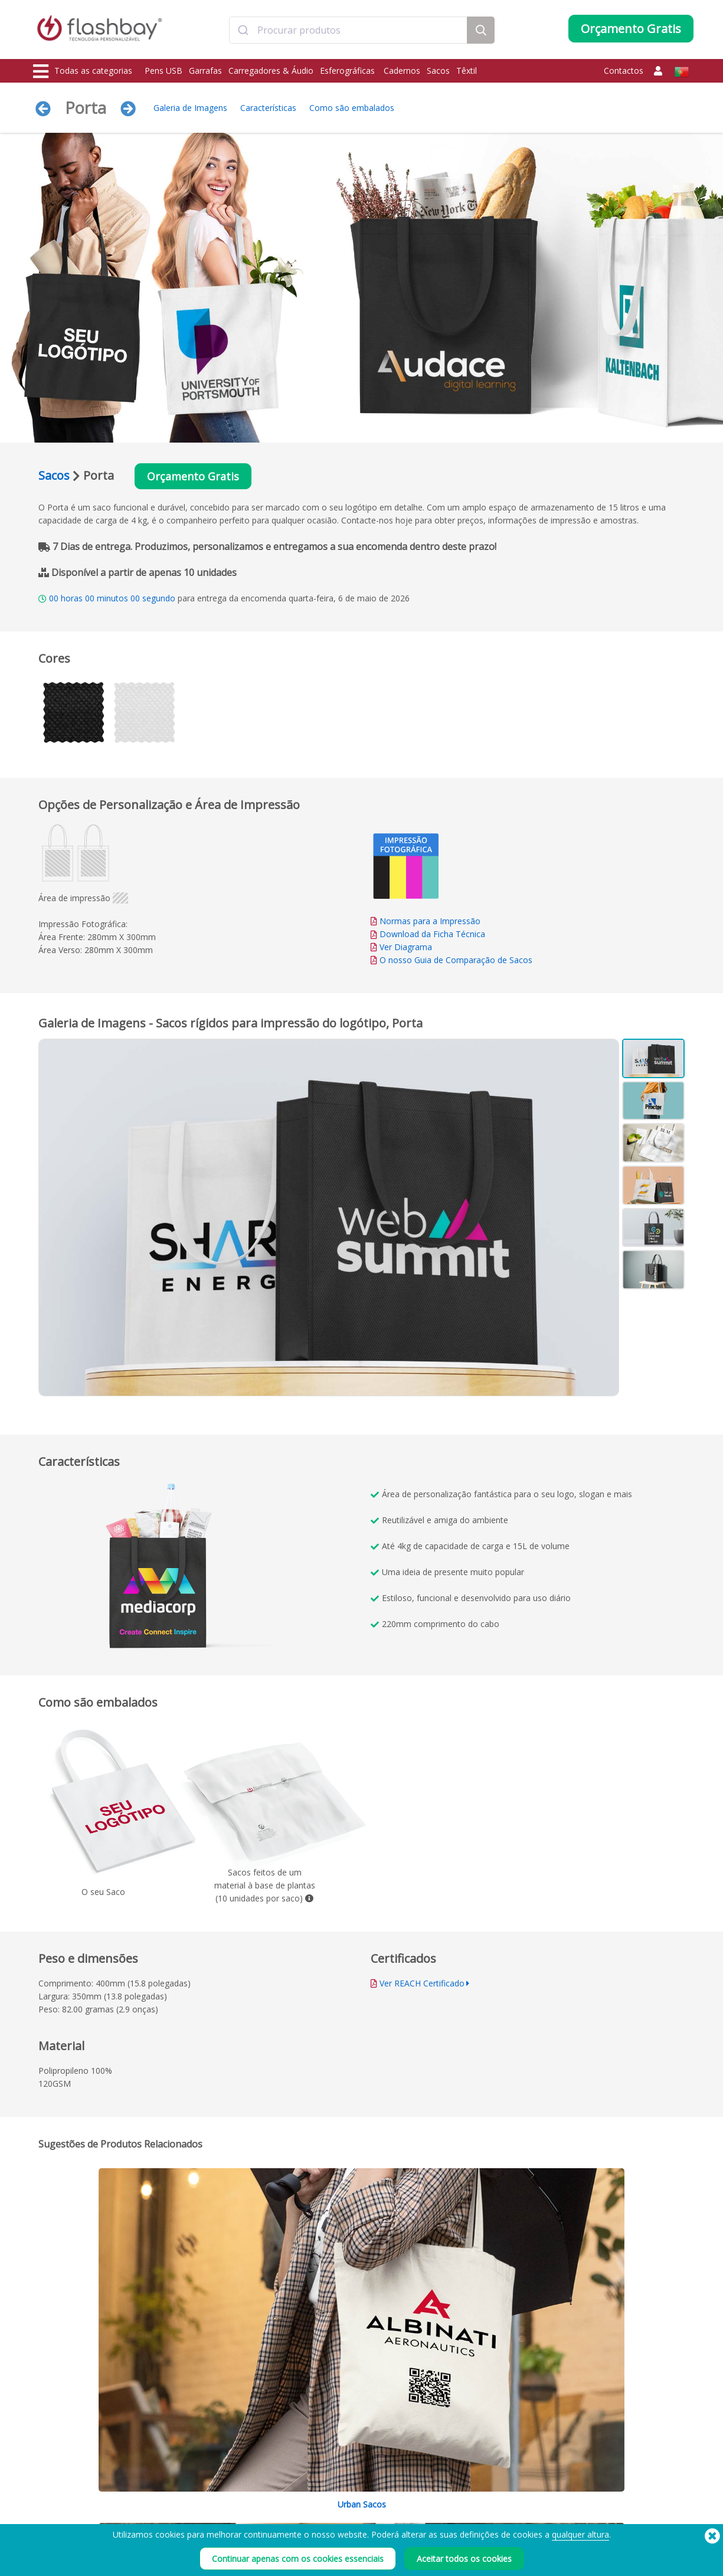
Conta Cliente (323, 2481)
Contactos (623, 70)
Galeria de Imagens (190, 107)
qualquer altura (580, 2562)
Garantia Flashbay (331, 2507)
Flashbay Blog (595, 2468)
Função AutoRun (195, 2494)
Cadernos (402, 70)
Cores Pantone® (196, 2481)
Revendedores (325, 2520)
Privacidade (453, 2520)
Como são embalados (351, 107)
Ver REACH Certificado (422, 1984)
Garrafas (205, 70)
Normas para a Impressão (430, 922)
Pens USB (163, 70)
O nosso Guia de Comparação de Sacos (456, 961)
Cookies (447, 2481)
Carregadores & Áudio (270, 70)
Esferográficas (348, 70)
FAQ (308, 2494)
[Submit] (243, 31)
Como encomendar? (335, 2468)
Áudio (45, 2546)
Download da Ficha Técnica (428, 935)
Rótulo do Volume (198, 2520)
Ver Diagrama (406, 948)
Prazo (443, 2468)
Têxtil (466, 70)
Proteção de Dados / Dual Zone (221, 2507)
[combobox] (348, 31)
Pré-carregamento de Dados (216, 2468)
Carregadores (59, 2494)
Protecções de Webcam (75, 2507)
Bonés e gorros (61, 2533)
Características (268, 107)
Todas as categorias (82, 71)
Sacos (438, 70)
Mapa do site (323, 2533)
